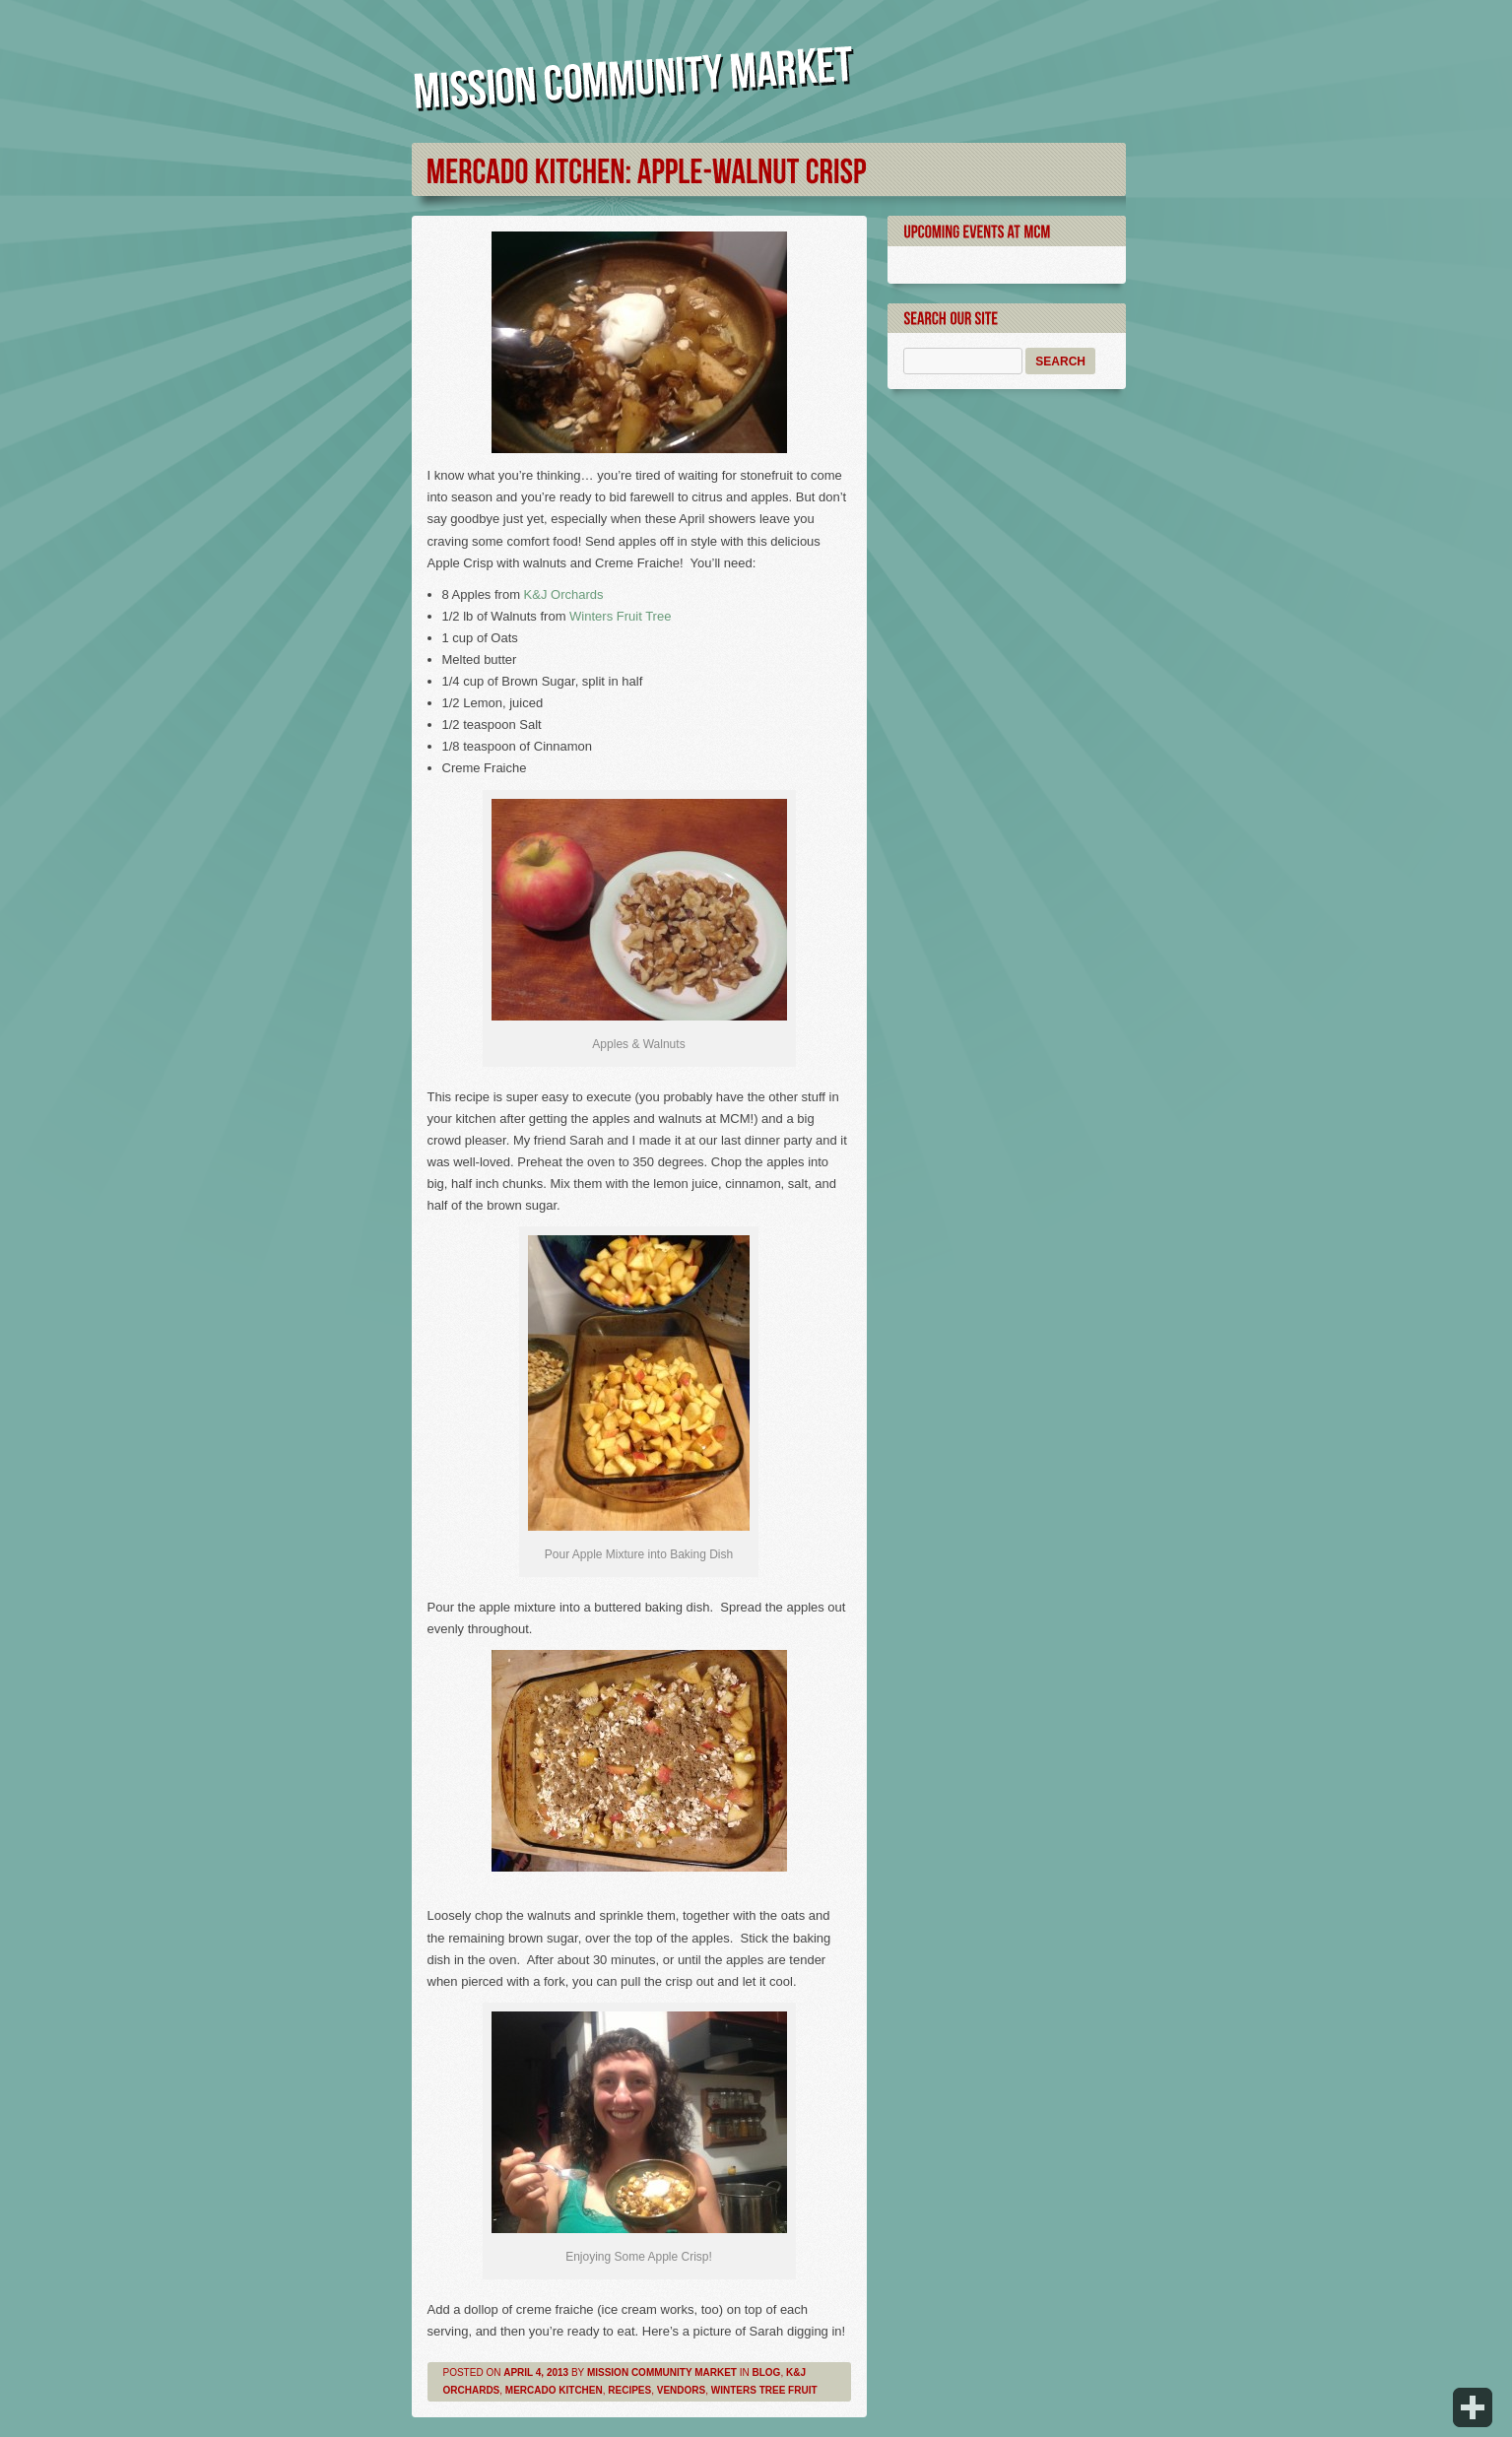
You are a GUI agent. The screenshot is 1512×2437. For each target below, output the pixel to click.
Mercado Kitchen (554, 2390)
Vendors (681, 2390)
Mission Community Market (662, 2372)
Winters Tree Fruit (764, 2390)
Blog (767, 2372)
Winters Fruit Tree (620, 616)
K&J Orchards (562, 594)
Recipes (629, 2390)
